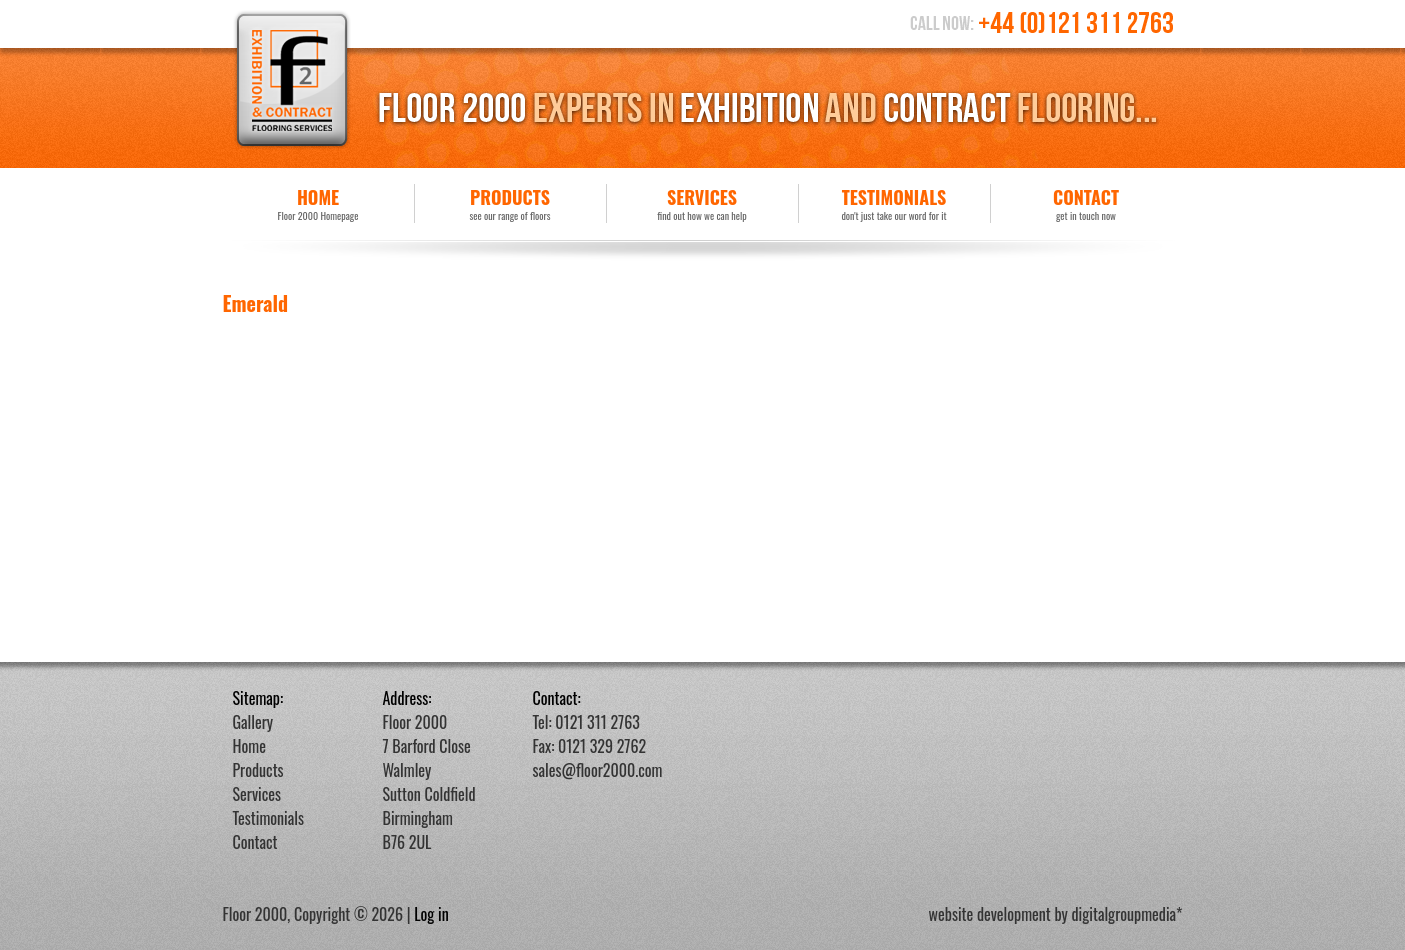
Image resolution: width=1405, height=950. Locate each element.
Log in (431, 914)
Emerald (255, 303)
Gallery (253, 722)
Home (318, 203)
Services (702, 203)
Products (510, 203)
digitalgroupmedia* (1127, 914)
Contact (1086, 203)
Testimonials (894, 203)
